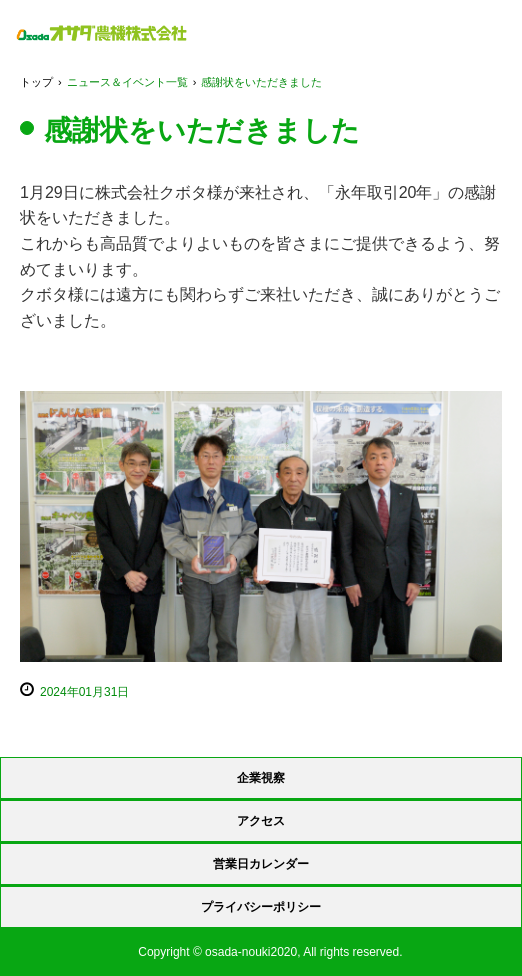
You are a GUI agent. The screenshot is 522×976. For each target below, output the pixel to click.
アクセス (261, 821)
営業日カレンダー (261, 864)
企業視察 (261, 778)
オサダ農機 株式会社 (101, 33)
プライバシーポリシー (261, 907)
